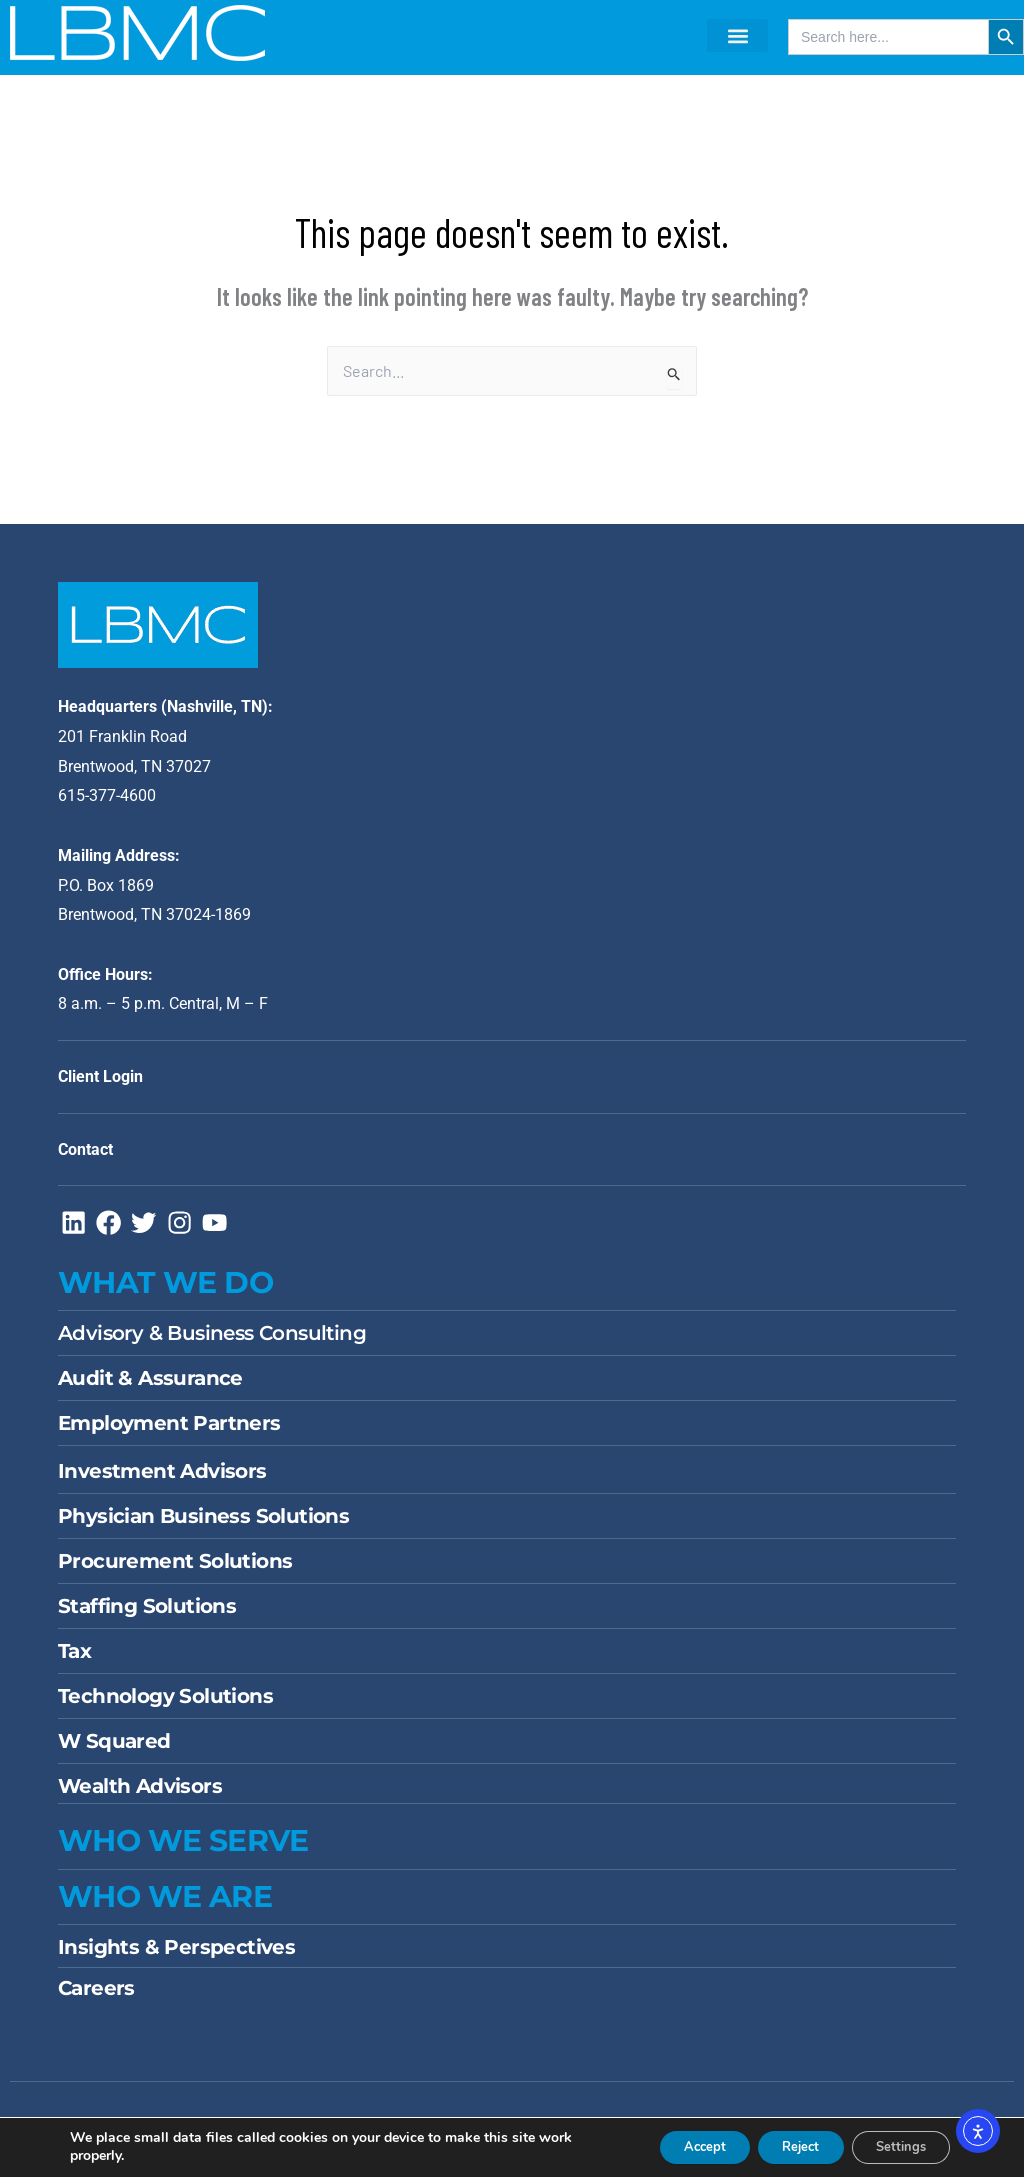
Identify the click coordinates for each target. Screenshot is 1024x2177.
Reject (779, 2145)
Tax (74, 1661)
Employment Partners (169, 1433)
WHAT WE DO (165, 1292)
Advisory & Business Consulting (212, 1343)
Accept (669, 2145)
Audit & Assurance (150, 1388)
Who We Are (165, 1906)
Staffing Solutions (147, 1616)
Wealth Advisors (140, 1796)
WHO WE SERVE (183, 1850)
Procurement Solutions (175, 1571)
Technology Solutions (165, 1706)
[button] (737, 35)
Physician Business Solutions (203, 1526)
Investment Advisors (162, 1481)
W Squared (114, 1751)
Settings (893, 2145)
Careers (96, 1998)
